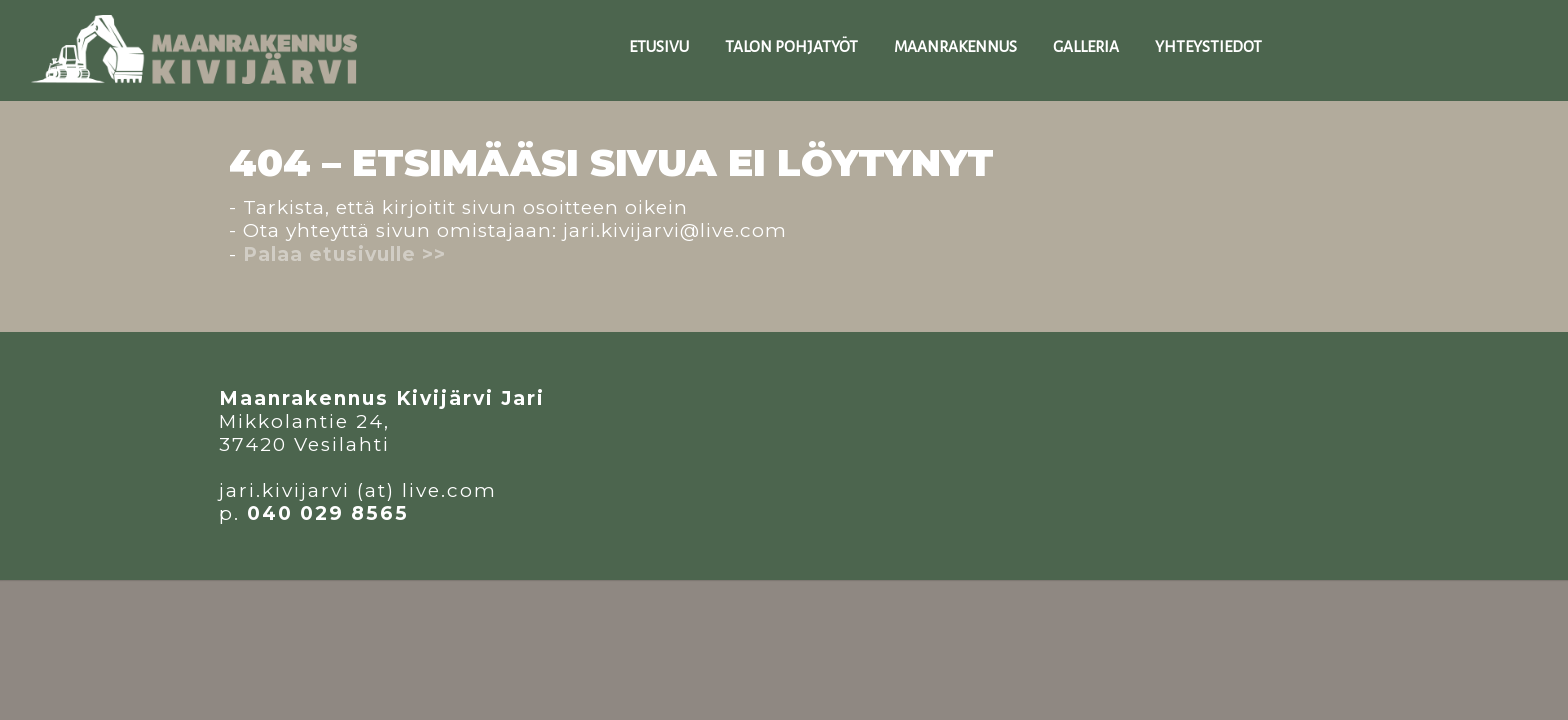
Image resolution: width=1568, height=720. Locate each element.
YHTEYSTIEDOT (1208, 46)
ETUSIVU (659, 46)
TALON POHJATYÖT (791, 46)
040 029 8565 (328, 513)
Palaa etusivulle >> (344, 254)
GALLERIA (1086, 46)
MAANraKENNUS (955, 46)
